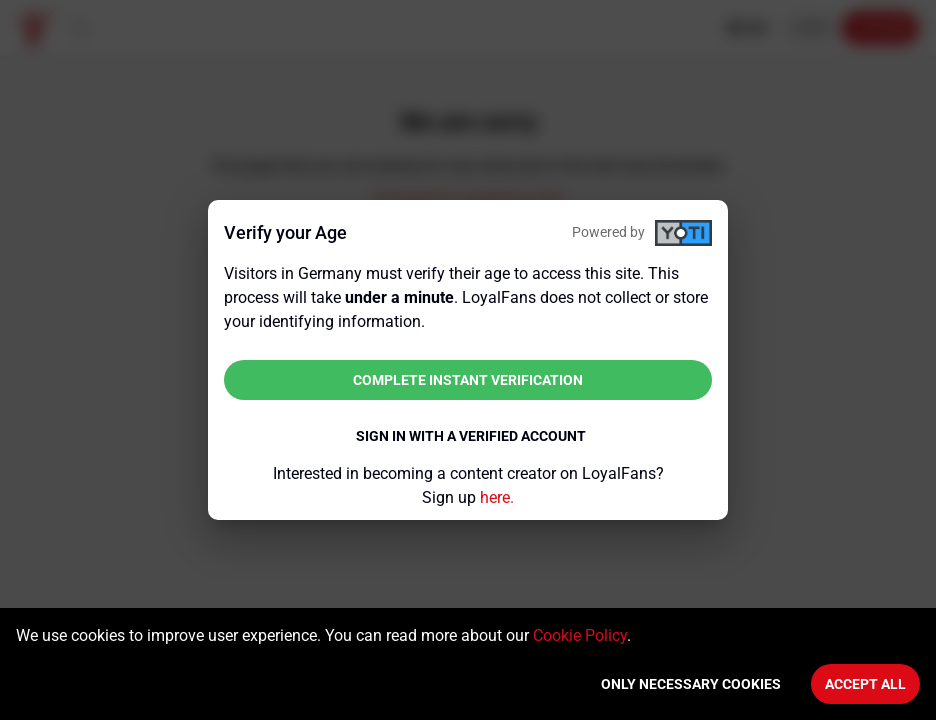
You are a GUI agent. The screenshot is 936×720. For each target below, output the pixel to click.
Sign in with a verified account (471, 436)
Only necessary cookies (691, 684)
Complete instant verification (468, 380)
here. (497, 497)
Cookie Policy (580, 635)
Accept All (865, 684)
